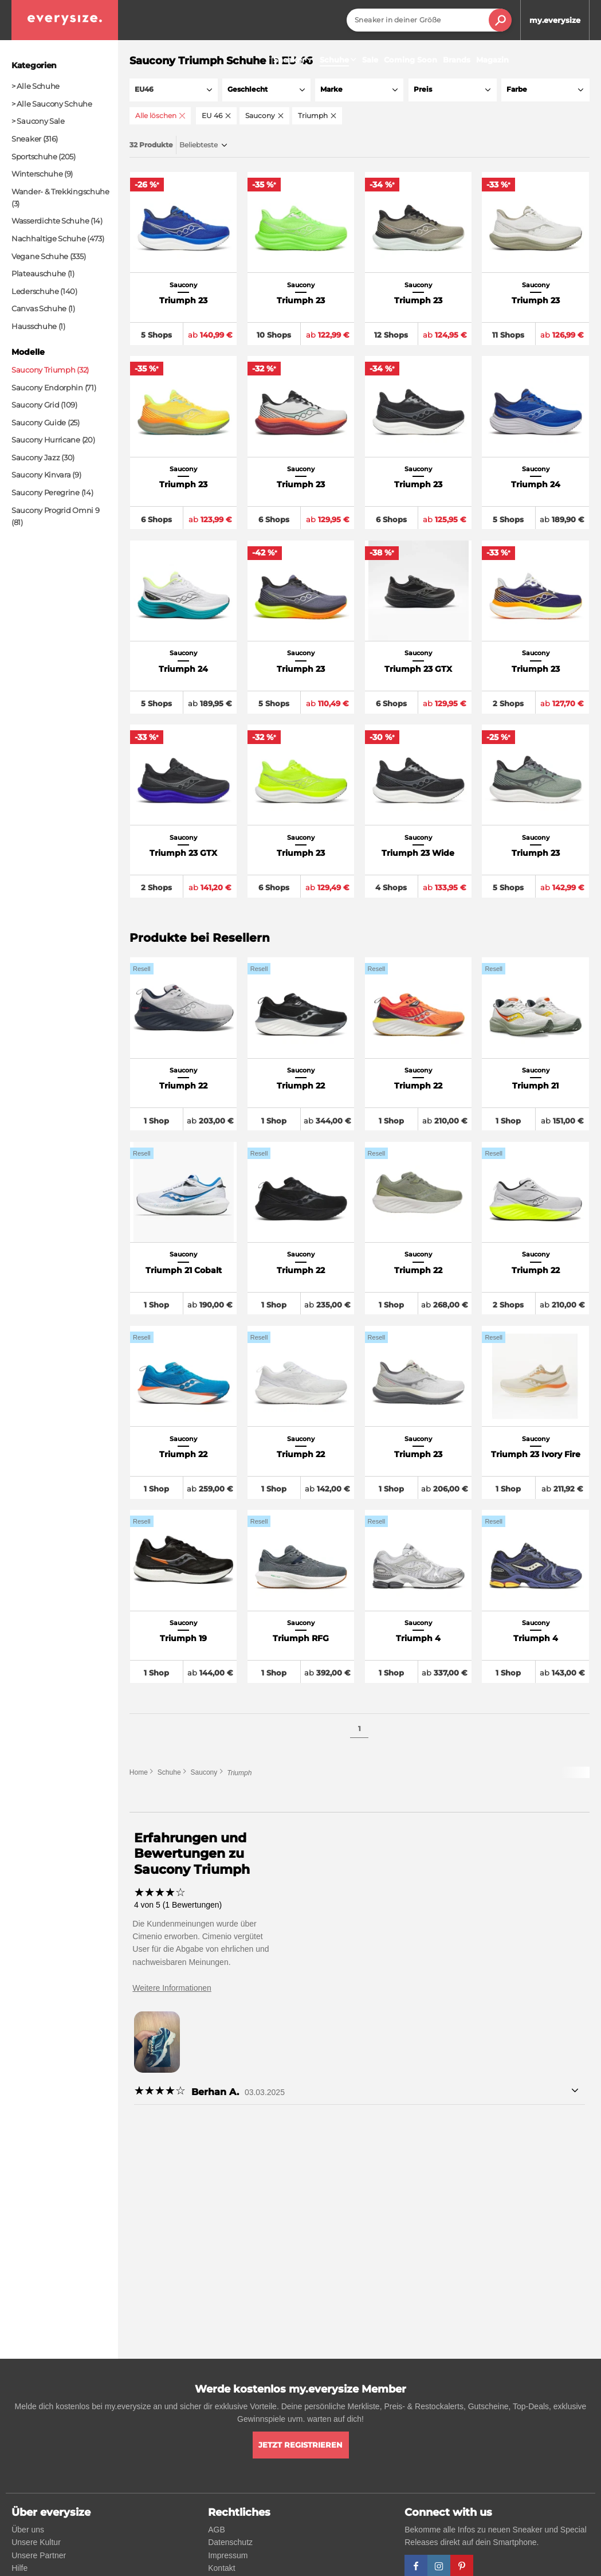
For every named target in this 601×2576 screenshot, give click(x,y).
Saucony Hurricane (45, 439)
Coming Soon (410, 59)
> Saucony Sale (38, 121)
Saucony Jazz (35, 457)
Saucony (204, 1775)
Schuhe (169, 1775)
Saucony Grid (35, 404)
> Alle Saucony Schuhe (51, 103)
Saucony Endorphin (47, 387)
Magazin (492, 59)
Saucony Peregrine (45, 492)
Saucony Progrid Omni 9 (55, 510)
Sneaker (294, 59)
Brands (456, 59)
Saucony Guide (38, 422)
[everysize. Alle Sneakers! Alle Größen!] (64, 20)
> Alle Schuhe (35, 86)
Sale (370, 59)
